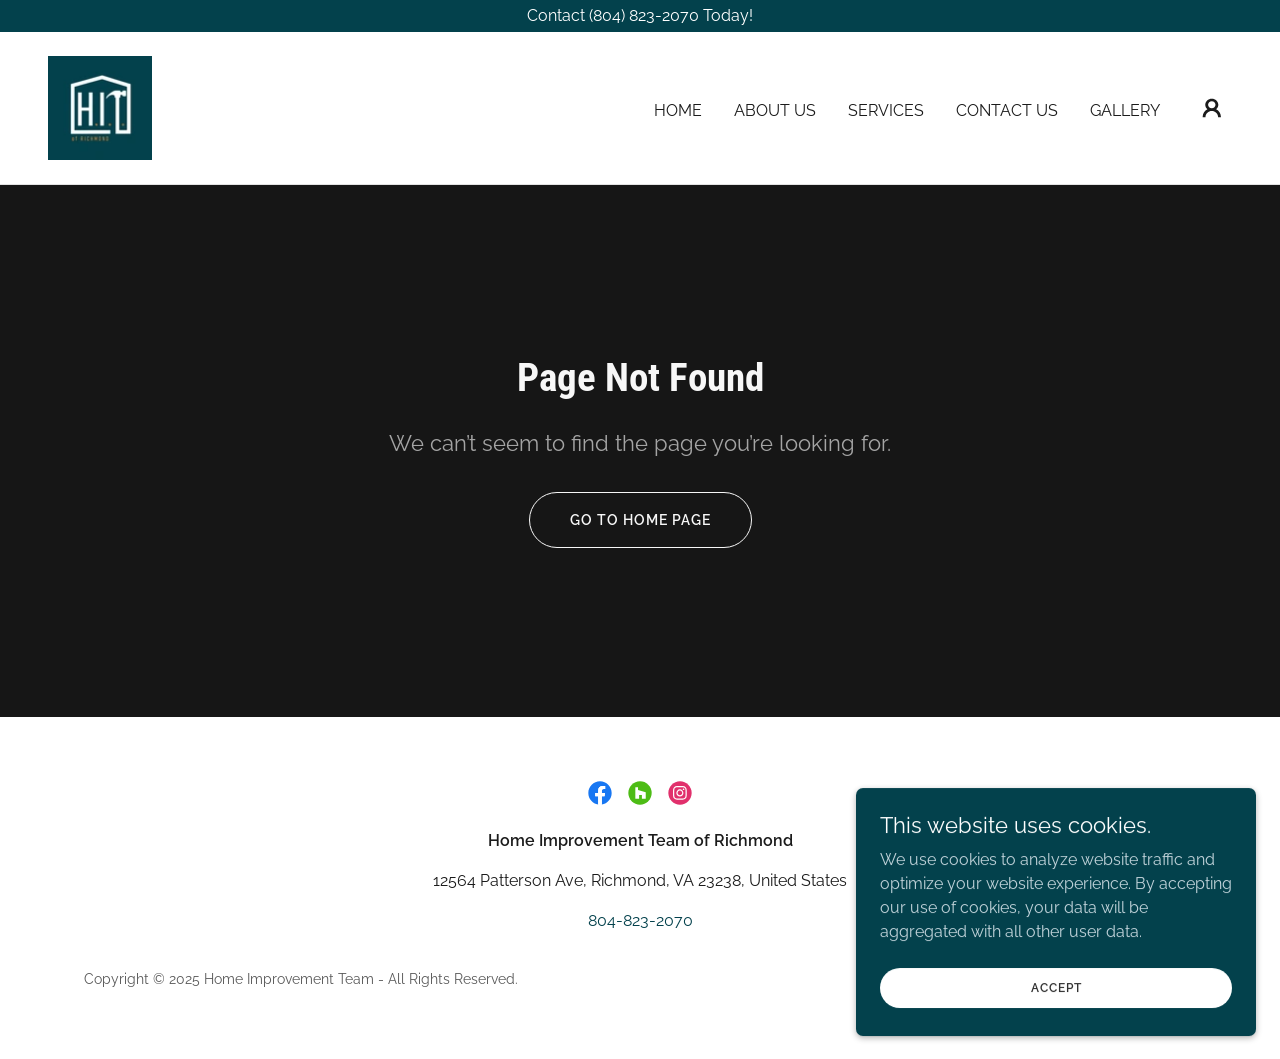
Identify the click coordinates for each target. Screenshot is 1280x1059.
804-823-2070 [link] (640, 920)
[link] (100, 106)
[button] (1212, 108)
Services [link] (886, 110)
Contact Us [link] (1007, 110)
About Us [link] (775, 110)
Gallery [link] (1125, 110)
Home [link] (678, 110)
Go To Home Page (640, 520)
